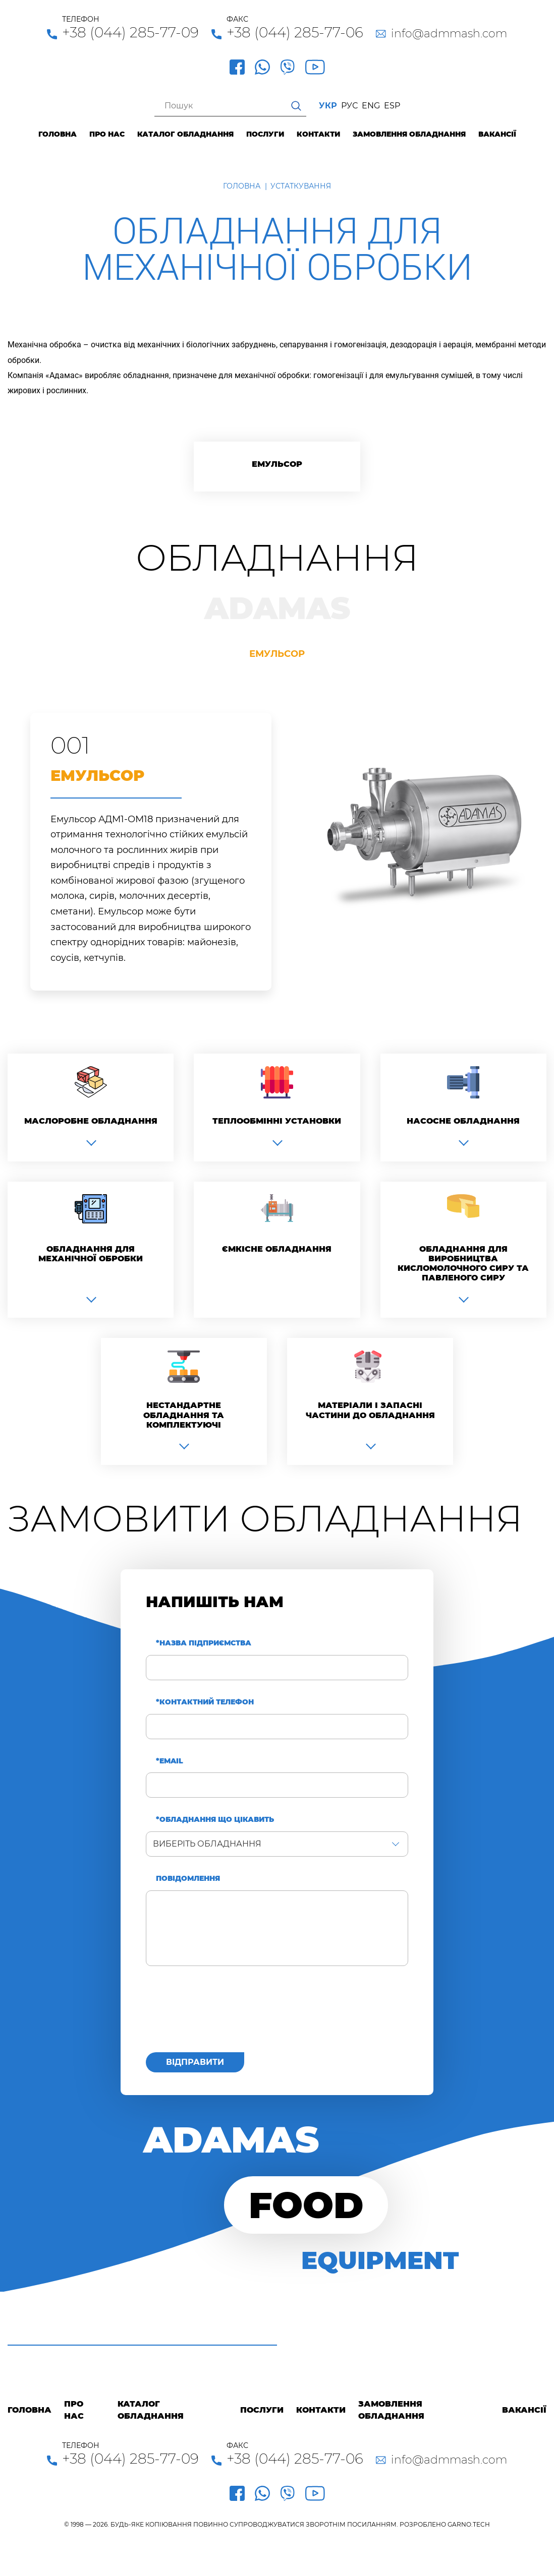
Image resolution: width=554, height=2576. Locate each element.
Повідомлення (188, 1878)
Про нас (107, 134)
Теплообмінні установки (276, 1121)
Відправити (195, 2062)
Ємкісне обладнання (276, 1249)
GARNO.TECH (469, 2524)
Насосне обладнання (463, 1121)
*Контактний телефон (205, 1702)
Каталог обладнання (185, 134)
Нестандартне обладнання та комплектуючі (183, 1414)
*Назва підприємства (203, 1643)
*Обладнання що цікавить (215, 1819)
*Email (169, 1761)
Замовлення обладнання (409, 134)
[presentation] (222, 2015)
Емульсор (277, 464)
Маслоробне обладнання (90, 1121)
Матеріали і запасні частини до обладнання (370, 1410)
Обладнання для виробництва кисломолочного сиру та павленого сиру (463, 1263)
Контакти (318, 134)
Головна (57, 134)
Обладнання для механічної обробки (90, 1253)
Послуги (265, 134)
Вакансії (497, 134)
